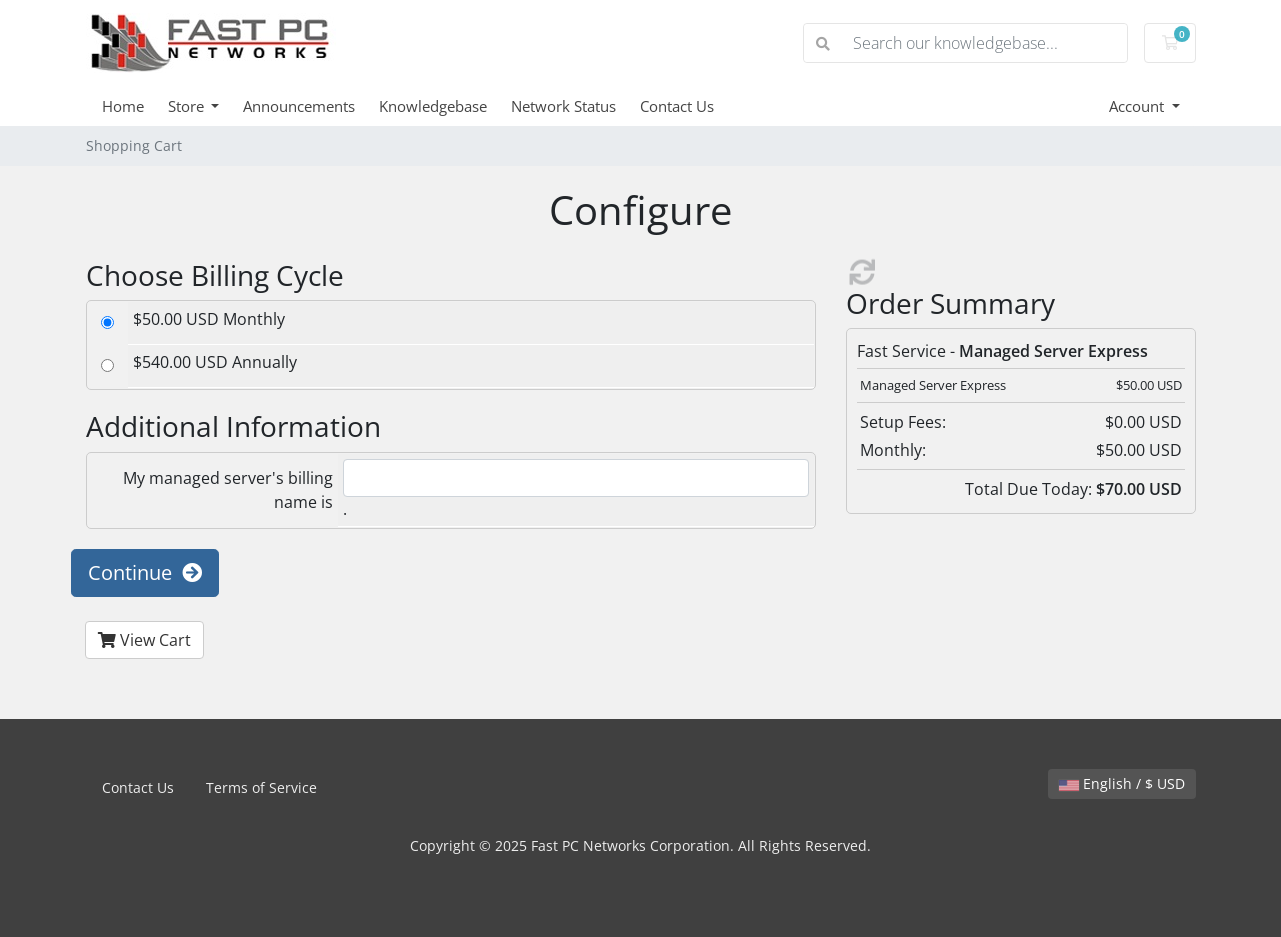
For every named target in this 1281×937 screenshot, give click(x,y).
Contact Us (677, 106)
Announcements (299, 106)
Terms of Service (261, 787)
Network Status (563, 106)
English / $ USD (1122, 783)
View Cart (144, 640)
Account (1138, 106)
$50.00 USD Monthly (209, 319)
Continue (145, 572)
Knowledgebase (433, 106)
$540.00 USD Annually (215, 362)
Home (123, 106)
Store (188, 106)
